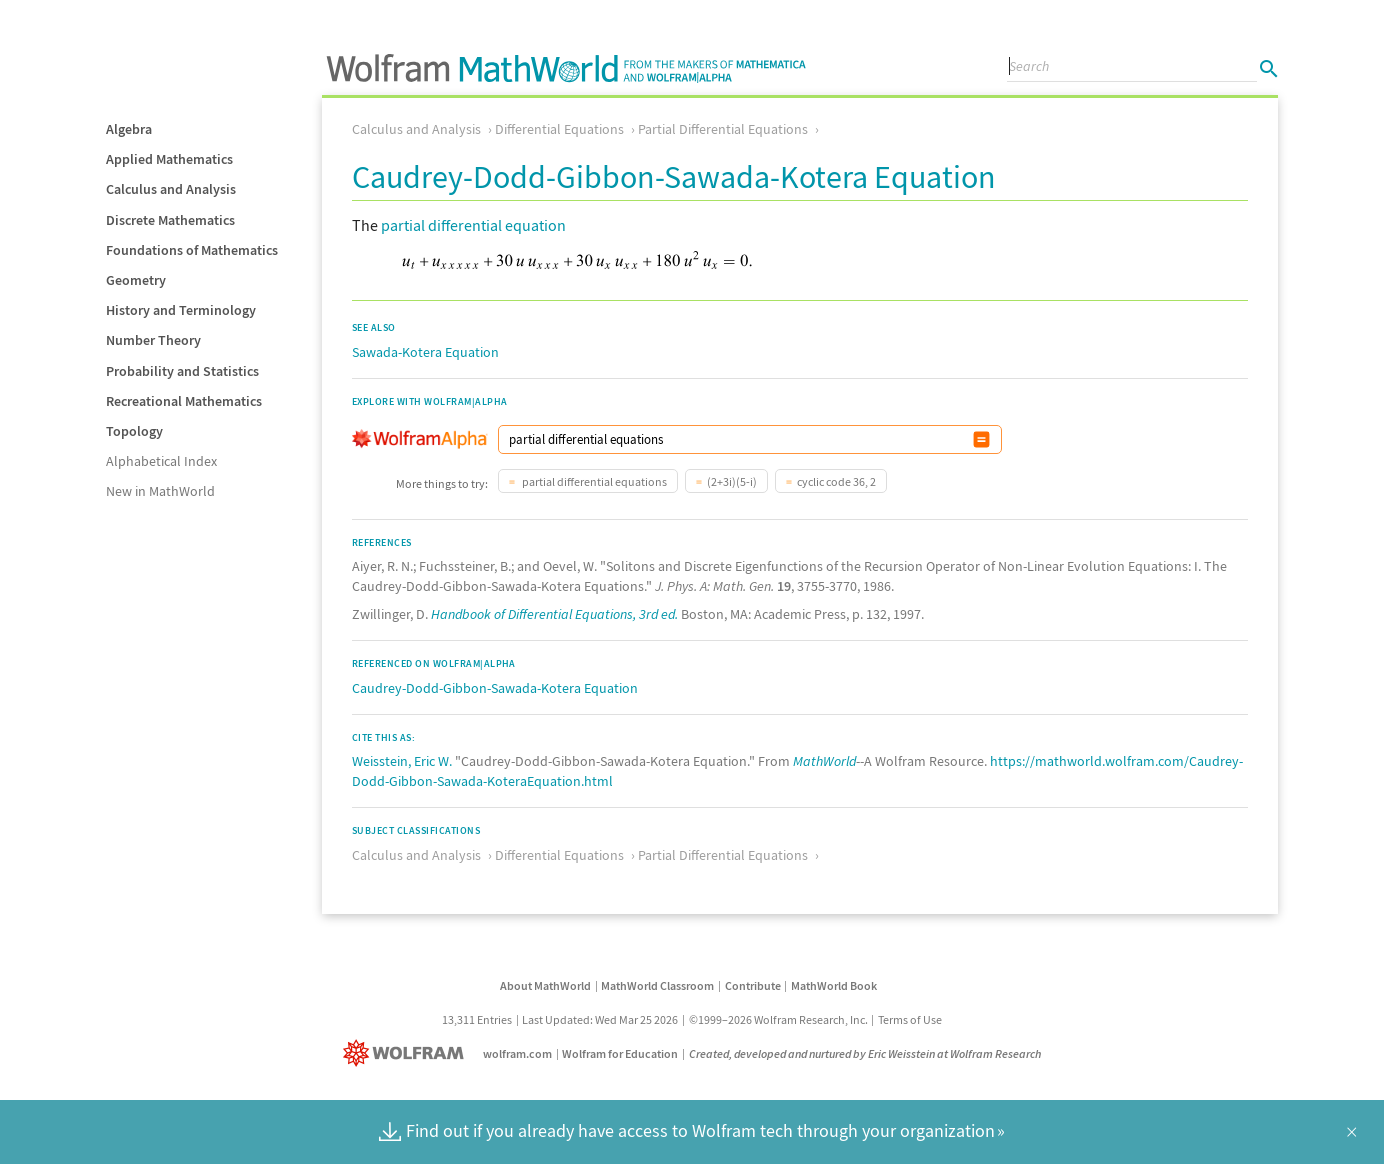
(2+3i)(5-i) (732, 481)
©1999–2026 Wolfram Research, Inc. (778, 1019)
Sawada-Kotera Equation (425, 352)
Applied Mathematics (169, 159)
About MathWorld (545, 985)
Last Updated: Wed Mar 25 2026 (600, 1019)
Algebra (129, 129)
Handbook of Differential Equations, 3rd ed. (554, 614)
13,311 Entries (477, 1019)
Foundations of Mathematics (192, 250)
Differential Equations (559, 129)
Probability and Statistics (182, 371)
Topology (134, 431)
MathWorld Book (834, 985)
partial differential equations (593, 481)
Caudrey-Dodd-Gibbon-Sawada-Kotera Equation (495, 688)
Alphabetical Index (161, 461)
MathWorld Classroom (657, 985)
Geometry (136, 280)
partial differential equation (473, 225)
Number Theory (153, 340)
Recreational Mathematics (184, 401)
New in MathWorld (160, 491)
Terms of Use (910, 1019)
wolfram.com (517, 1053)
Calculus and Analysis (171, 189)
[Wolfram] (407, 1053)
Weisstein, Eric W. (402, 761)
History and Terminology (181, 310)
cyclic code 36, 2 (836, 481)
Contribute (753, 985)
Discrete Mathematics (170, 220)
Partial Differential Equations (723, 129)
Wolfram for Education (620, 1053)
